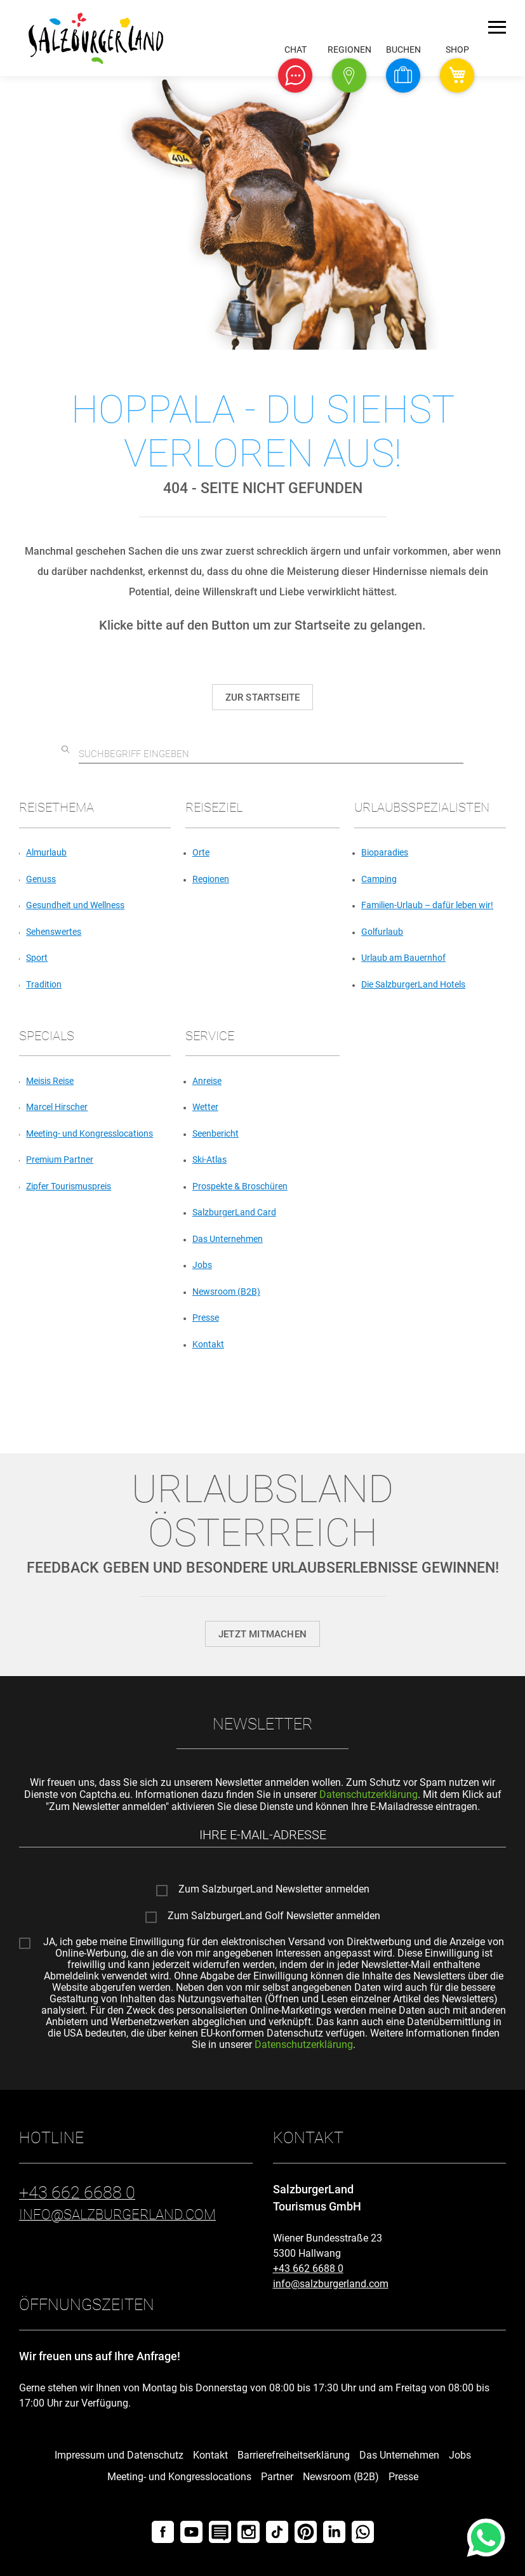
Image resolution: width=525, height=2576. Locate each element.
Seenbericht (215, 1133)
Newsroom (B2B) (226, 1291)
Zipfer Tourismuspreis (68, 1186)
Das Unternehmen (227, 1239)
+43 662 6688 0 (308, 2268)
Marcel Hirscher (57, 1107)
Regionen (210, 879)
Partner (277, 2477)
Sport (37, 958)
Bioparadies (384, 852)
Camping (379, 879)
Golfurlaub (382, 932)
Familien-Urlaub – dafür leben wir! (427, 905)
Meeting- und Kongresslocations (89, 1133)
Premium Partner (59, 1159)
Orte (200, 852)
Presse (205, 1317)
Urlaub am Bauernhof (403, 958)
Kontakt (208, 1344)
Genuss (41, 879)
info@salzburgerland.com (331, 2284)
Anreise (207, 1081)
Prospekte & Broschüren (240, 1186)
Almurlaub (46, 852)
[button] (295, 75)
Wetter (205, 1107)
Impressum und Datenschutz (119, 2455)
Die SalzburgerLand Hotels (413, 984)
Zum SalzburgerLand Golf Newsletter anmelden (274, 1916)
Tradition (44, 984)
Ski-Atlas (209, 1159)
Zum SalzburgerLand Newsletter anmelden (273, 1889)
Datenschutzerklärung (368, 1794)
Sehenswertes (53, 932)
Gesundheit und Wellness (75, 905)
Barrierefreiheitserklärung (293, 2455)
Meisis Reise (50, 1081)
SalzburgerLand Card (234, 1212)
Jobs (202, 1265)
